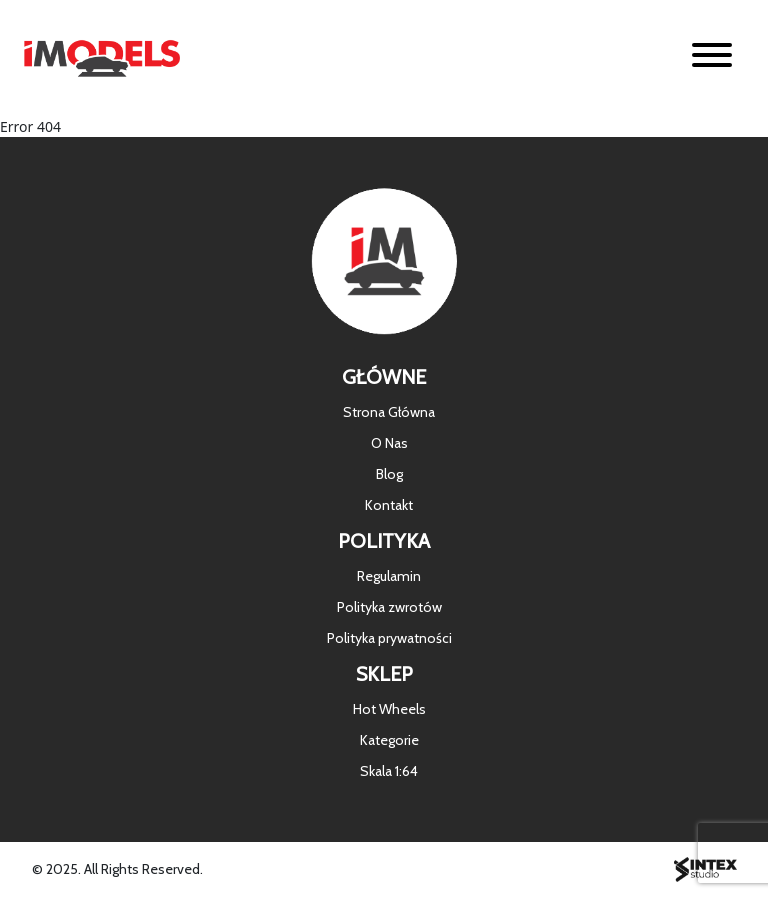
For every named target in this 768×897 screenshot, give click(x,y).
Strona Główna (389, 412)
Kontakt (389, 505)
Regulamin (389, 576)
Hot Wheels (389, 709)
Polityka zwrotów (389, 607)
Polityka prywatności (389, 638)
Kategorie (389, 740)
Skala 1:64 (389, 771)
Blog (389, 474)
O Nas (389, 443)
